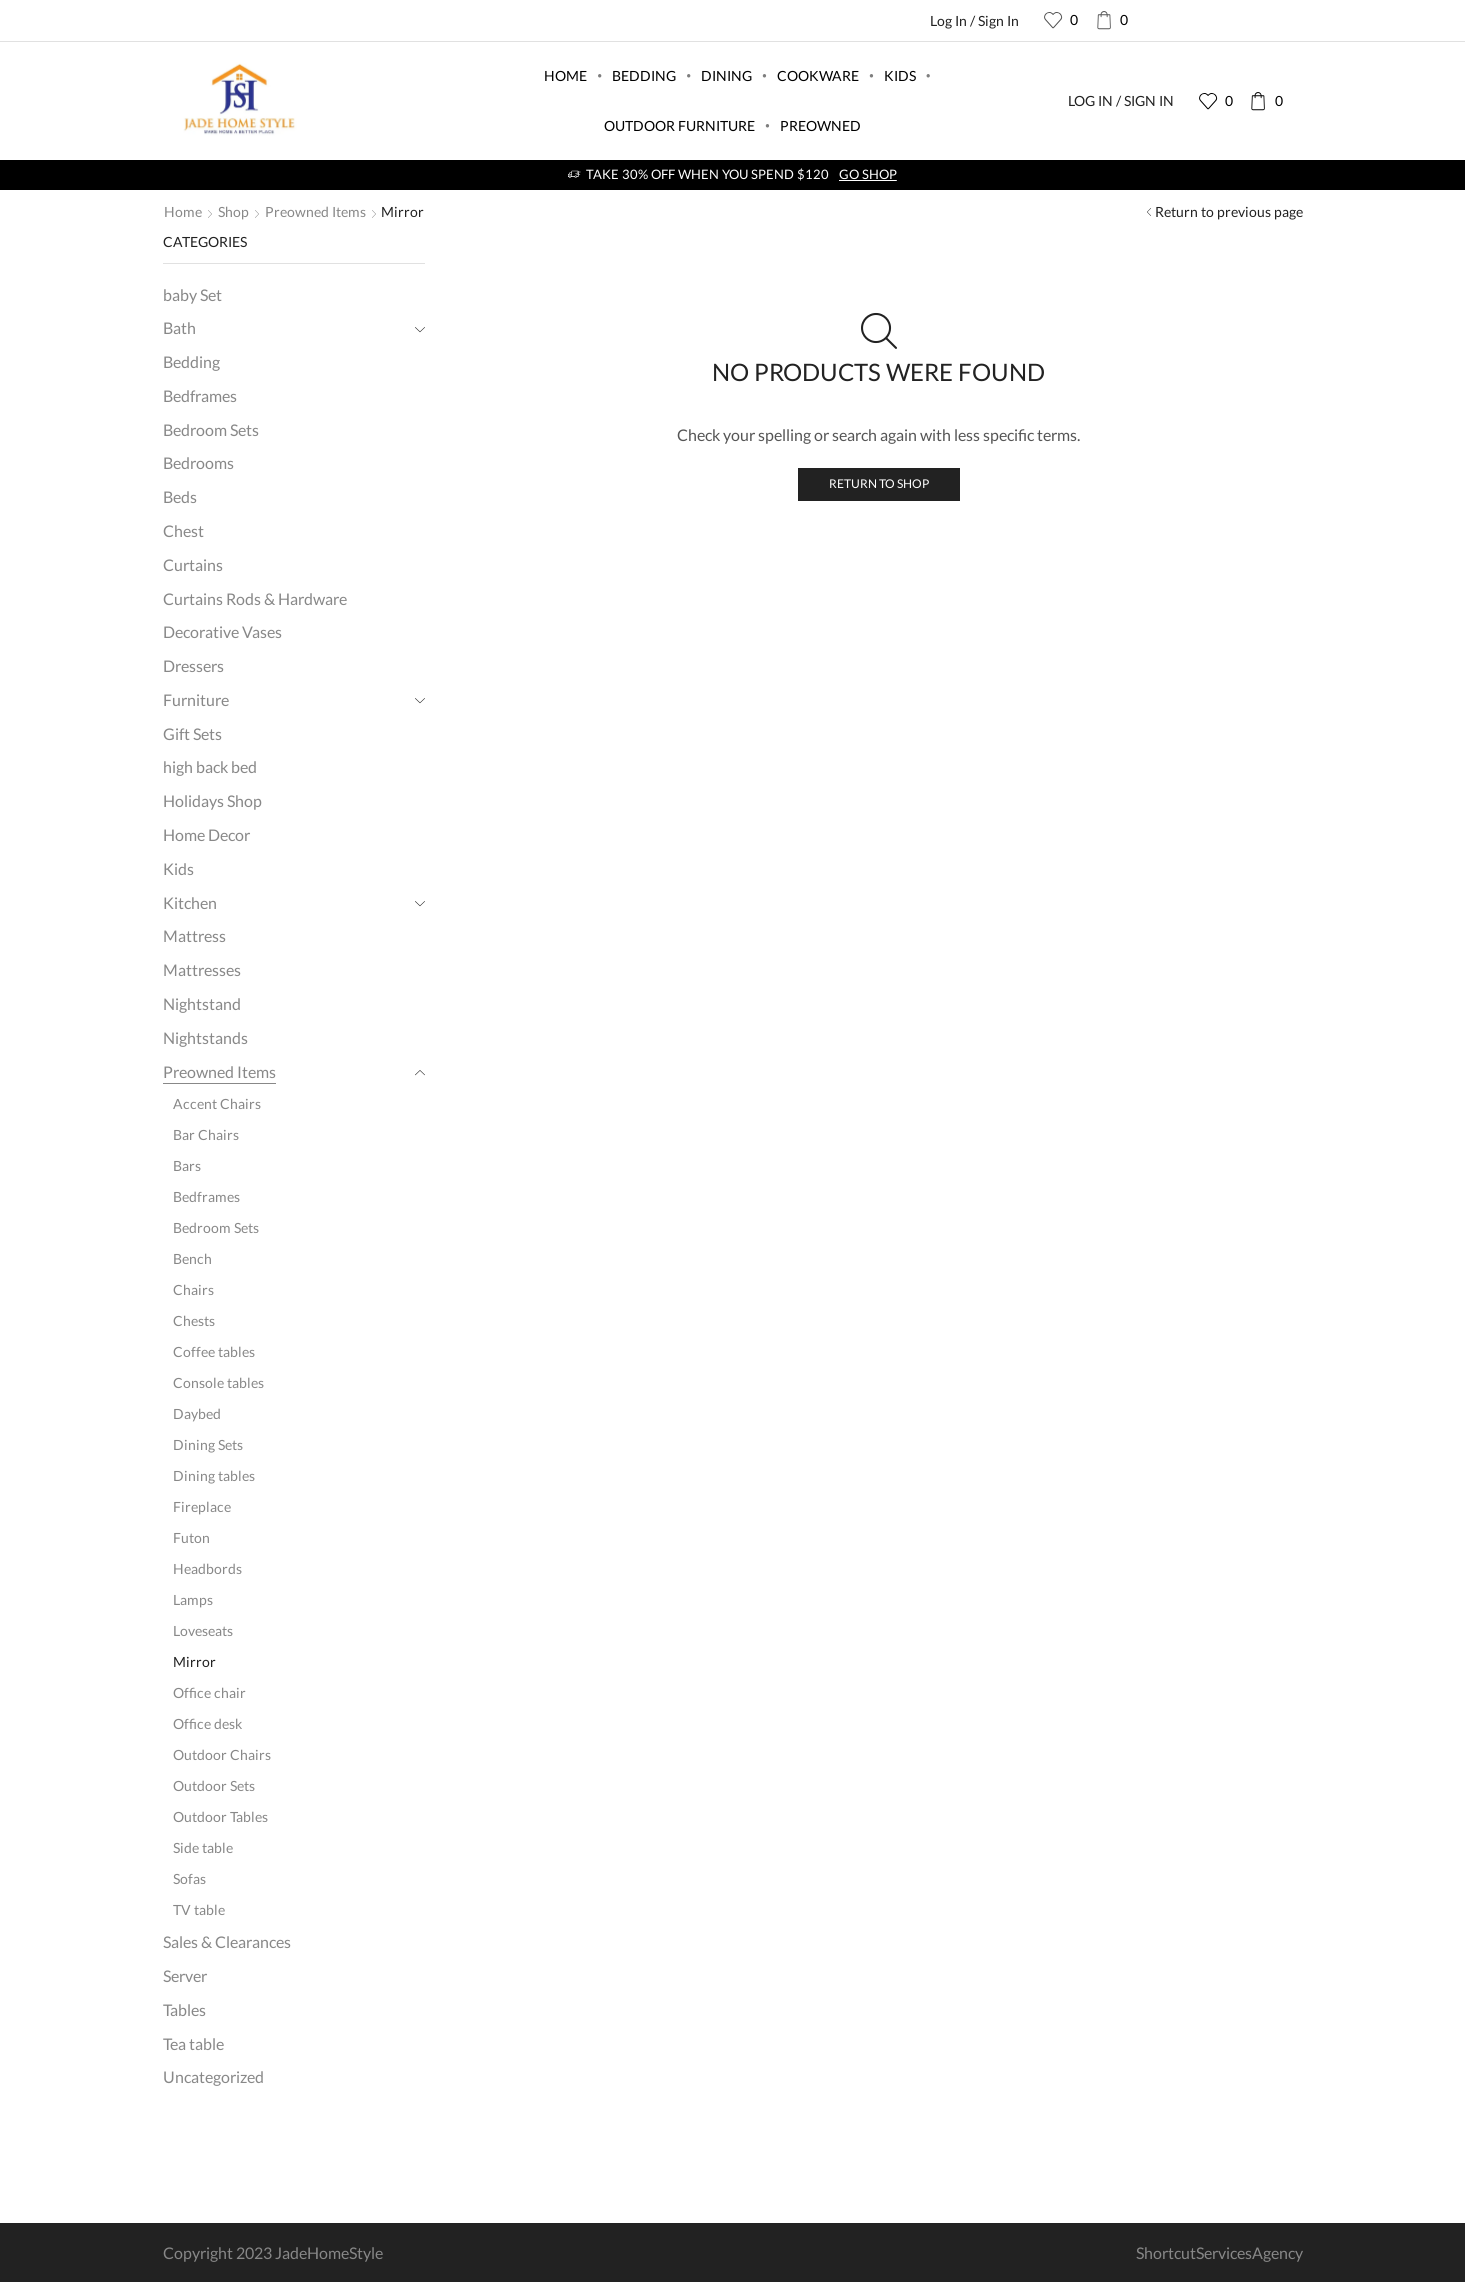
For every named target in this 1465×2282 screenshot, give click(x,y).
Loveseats (203, 1630)
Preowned (820, 125)
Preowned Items (315, 211)
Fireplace (202, 1506)
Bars (187, 1165)
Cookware (818, 75)
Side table (203, 1847)
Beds (180, 496)
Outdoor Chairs (222, 1754)
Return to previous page (1229, 211)
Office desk (207, 1723)
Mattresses (202, 969)
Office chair (209, 1692)
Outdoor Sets (214, 1785)
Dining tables (214, 1475)
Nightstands (205, 1037)
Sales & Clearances (227, 1941)
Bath (179, 327)
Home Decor (206, 834)
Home (565, 75)
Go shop (868, 174)
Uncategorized (213, 2076)
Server (185, 1975)
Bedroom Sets (211, 429)
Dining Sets (208, 1444)
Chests (194, 1320)
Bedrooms (198, 462)
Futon (191, 1537)
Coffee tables (214, 1351)
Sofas (189, 1878)
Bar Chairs (206, 1134)
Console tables (218, 1382)
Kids (900, 75)
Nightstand (202, 1003)
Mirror (194, 1661)
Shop (233, 211)
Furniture (196, 699)
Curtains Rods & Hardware (255, 598)
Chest (183, 530)
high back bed (210, 766)
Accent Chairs (217, 1103)
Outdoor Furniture (679, 125)
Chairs (193, 1289)
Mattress (194, 935)
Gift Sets (192, 733)
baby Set (192, 294)
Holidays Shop (212, 800)
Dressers (193, 665)
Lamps (193, 1599)
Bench (192, 1258)
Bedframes (200, 395)
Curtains (193, 564)
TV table (199, 1909)
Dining (726, 75)
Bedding (644, 75)
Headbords (207, 1568)
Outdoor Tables (220, 1816)
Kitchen (190, 902)
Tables (184, 2009)
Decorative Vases (222, 631)
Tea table (193, 2043)
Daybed (197, 1413)
